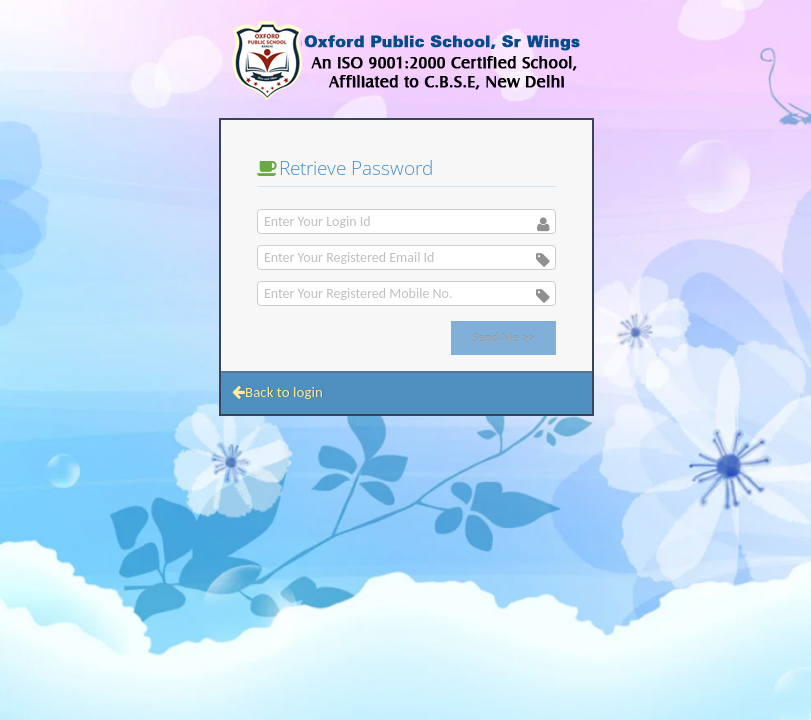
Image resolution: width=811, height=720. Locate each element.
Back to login (277, 392)
